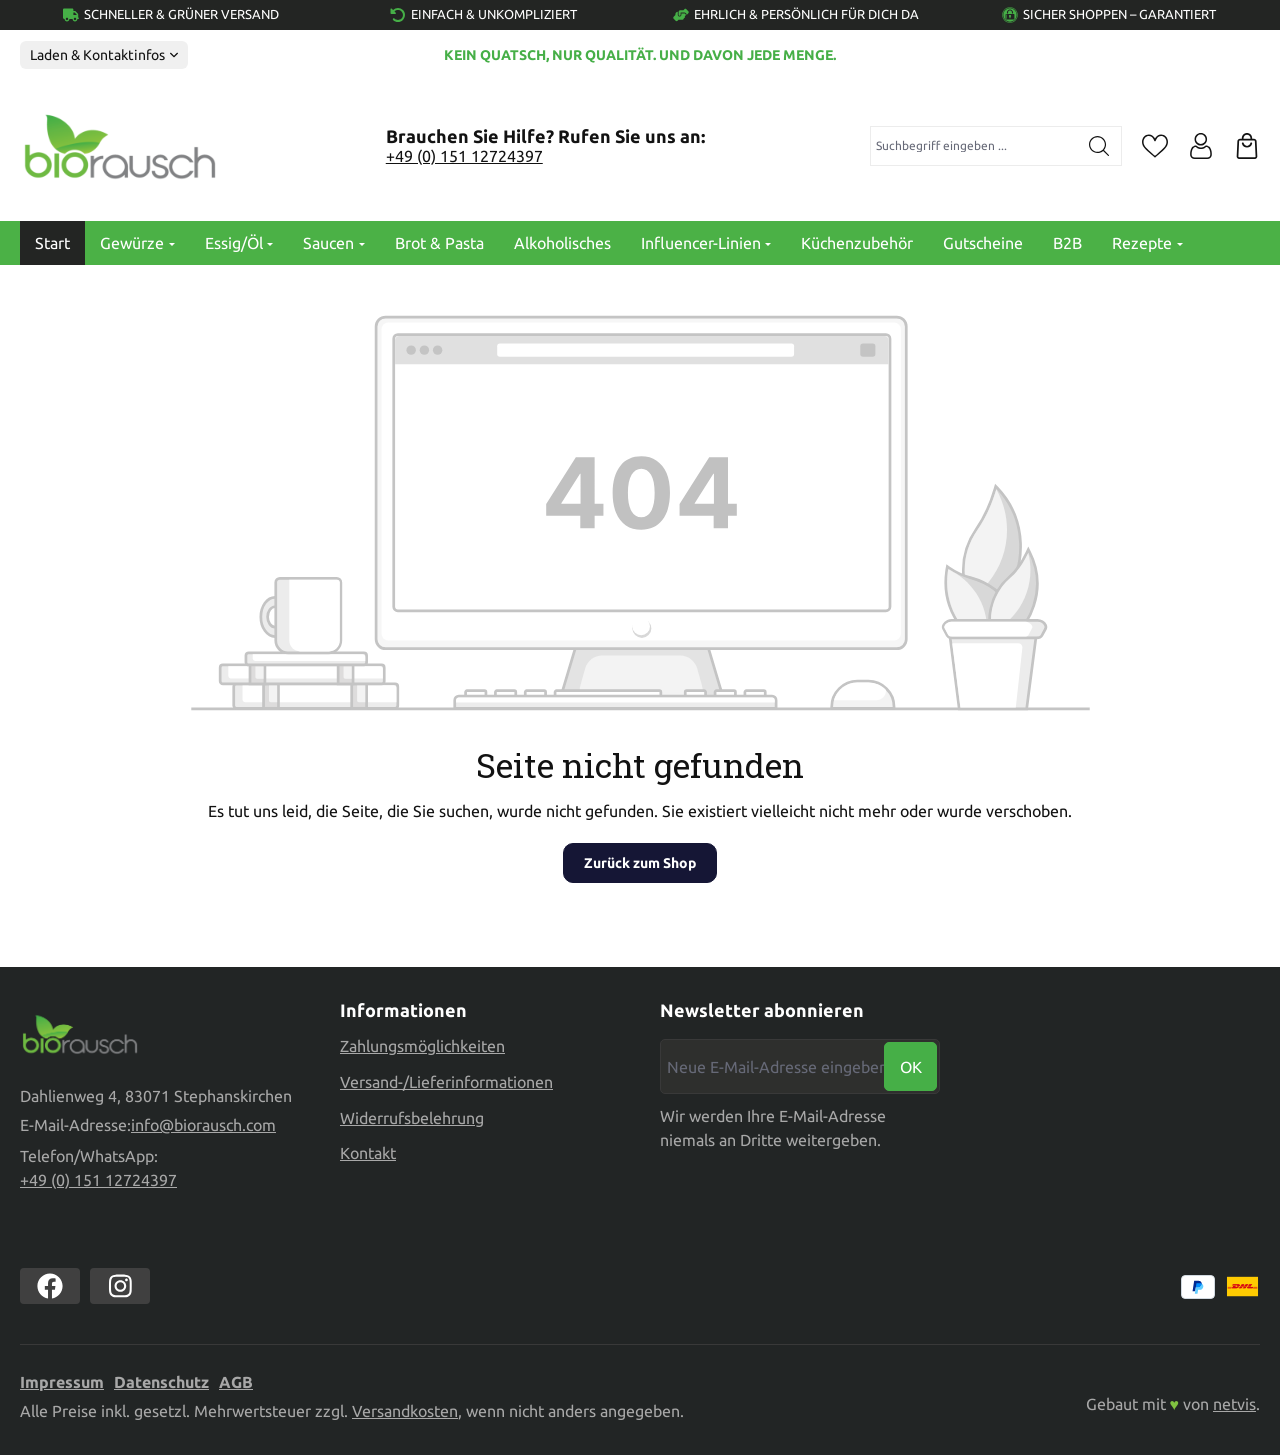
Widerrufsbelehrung (412, 1115)
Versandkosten (405, 1412)
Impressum (62, 1383)
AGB (236, 1383)
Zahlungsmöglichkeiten (422, 1044)
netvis (1234, 1405)
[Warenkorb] (1247, 146)
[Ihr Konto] (1201, 146)
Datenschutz (161, 1383)
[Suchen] (1099, 146)
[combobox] (974, 146)
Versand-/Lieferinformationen (446, 1079)
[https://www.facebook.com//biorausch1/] (50, 1287)
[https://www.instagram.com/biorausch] (120, 1287)
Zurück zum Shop (640, 863)
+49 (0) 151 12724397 (464, 156)
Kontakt (368, 1150)
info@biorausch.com (203, 1126)
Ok (911, 1064)
